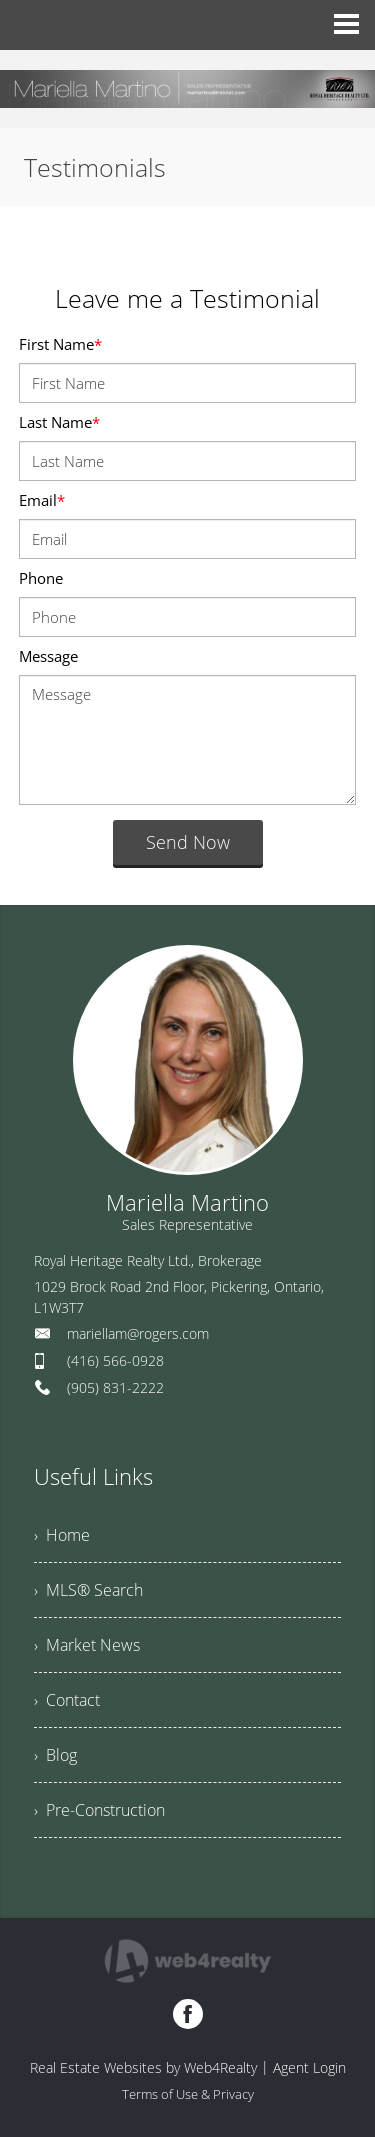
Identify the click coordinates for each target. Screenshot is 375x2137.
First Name (60, 344)
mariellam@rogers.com (138, 1333)
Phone (41, 578)
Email (42, 500)
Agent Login (309, 2067)
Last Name (59, 422)
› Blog (55, 1755)
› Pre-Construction (99, 1810)
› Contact (67, 1700)
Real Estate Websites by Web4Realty (143, 2067)
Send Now (188, 842)
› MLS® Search (88, 1590)
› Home (62, 1535)
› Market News (87, 1645)
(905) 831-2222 (115, 1387)
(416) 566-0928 (115, 1360)
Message (48, 656)
